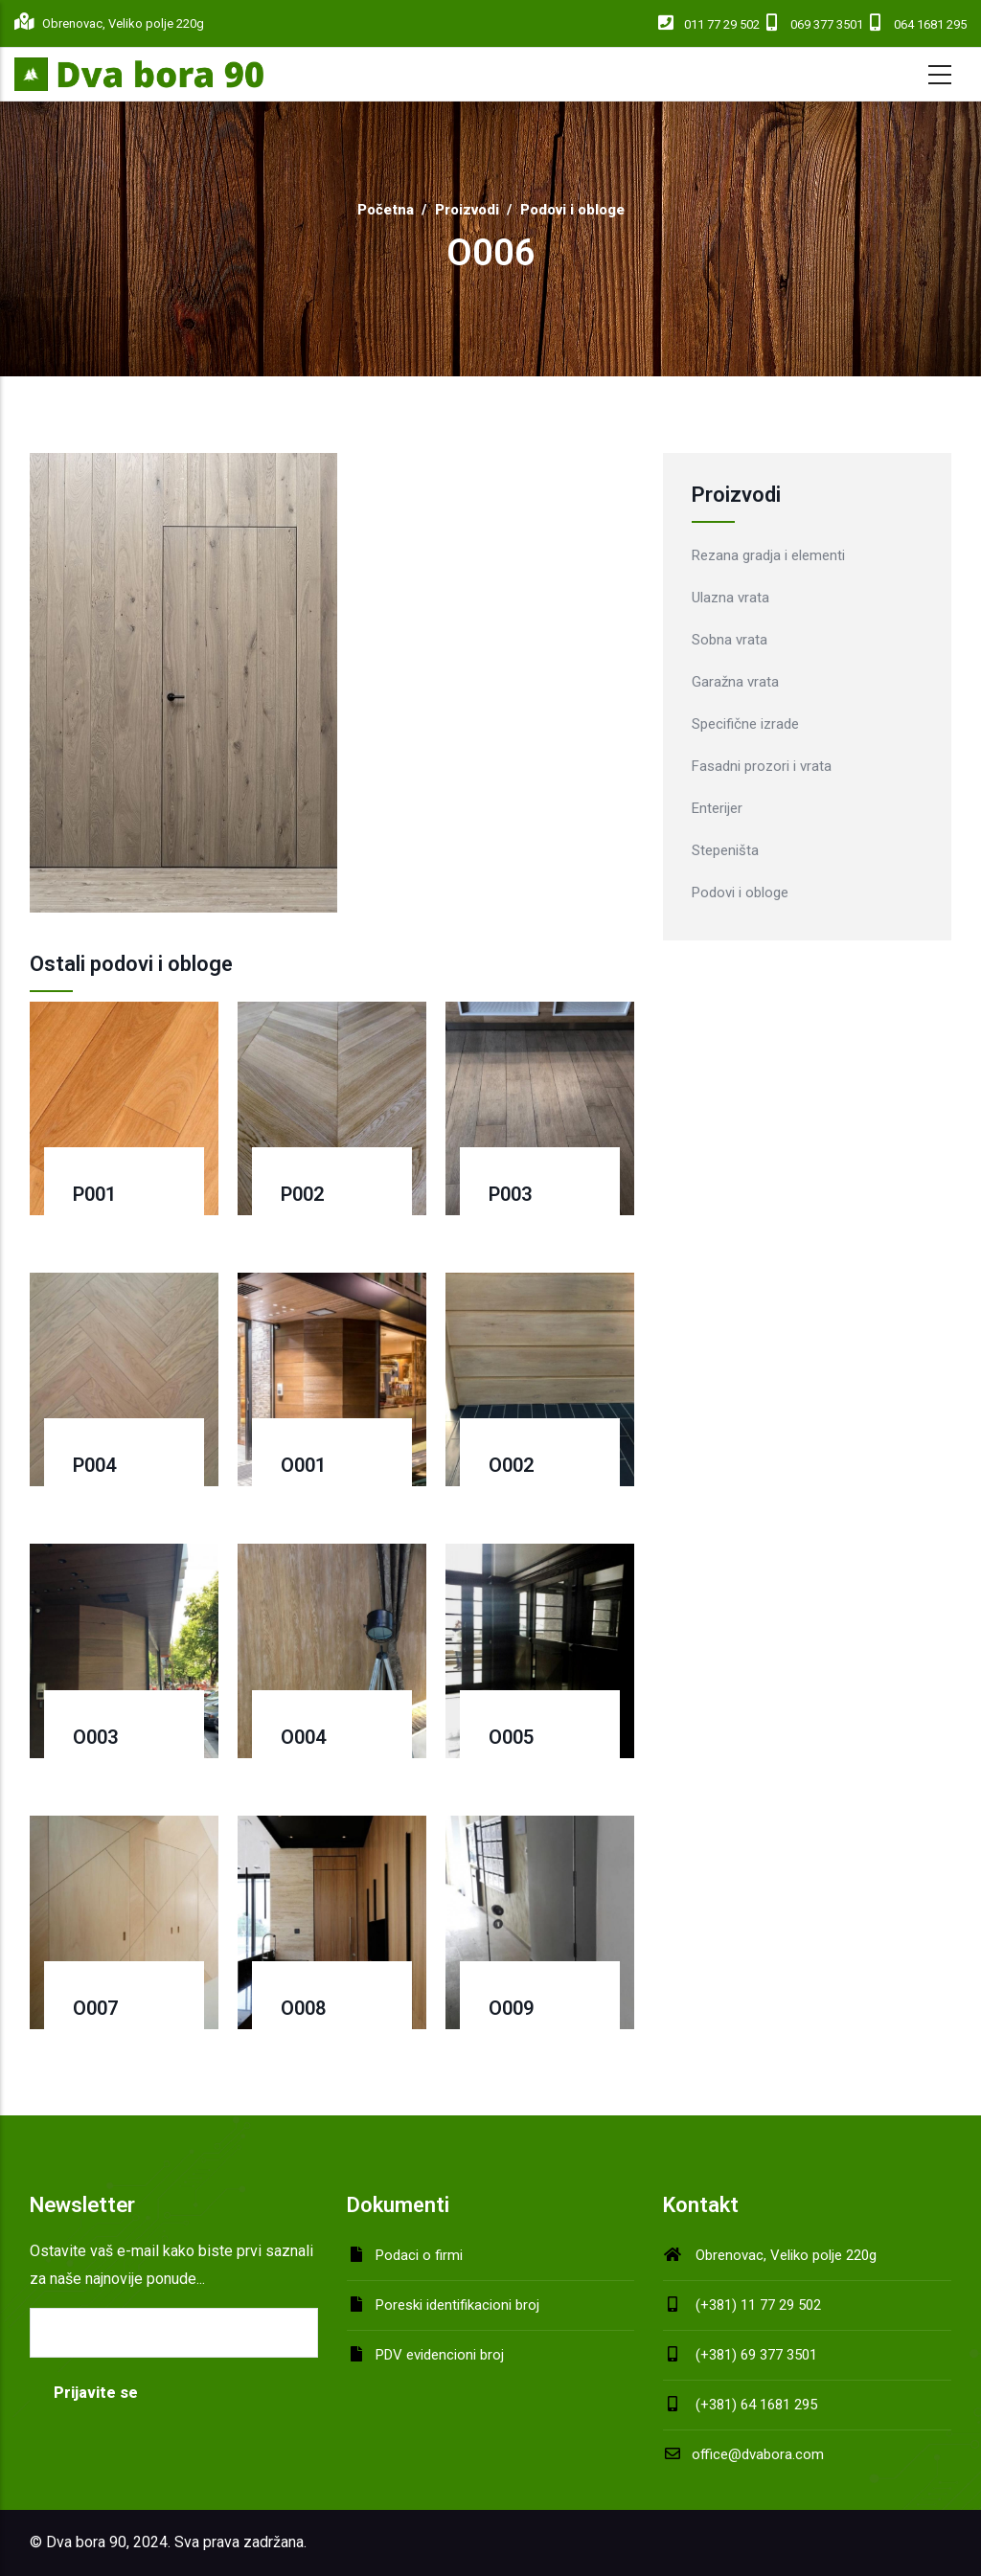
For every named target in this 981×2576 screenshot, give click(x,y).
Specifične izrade (745, 724)
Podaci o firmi (419, 2255)
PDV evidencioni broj (440, 2354)
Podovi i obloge (572, 209)
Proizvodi (467, 209)
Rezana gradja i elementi (768, 555)
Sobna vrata (729, 639)
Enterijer (717, 808)
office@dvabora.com (743, 2454)
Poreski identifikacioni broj (457, 2305)
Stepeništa (725, 850)
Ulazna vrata (730, 597)
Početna (385, 209)
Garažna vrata (735, 681)
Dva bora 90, (87, 2542)
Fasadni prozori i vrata (762, 766)
